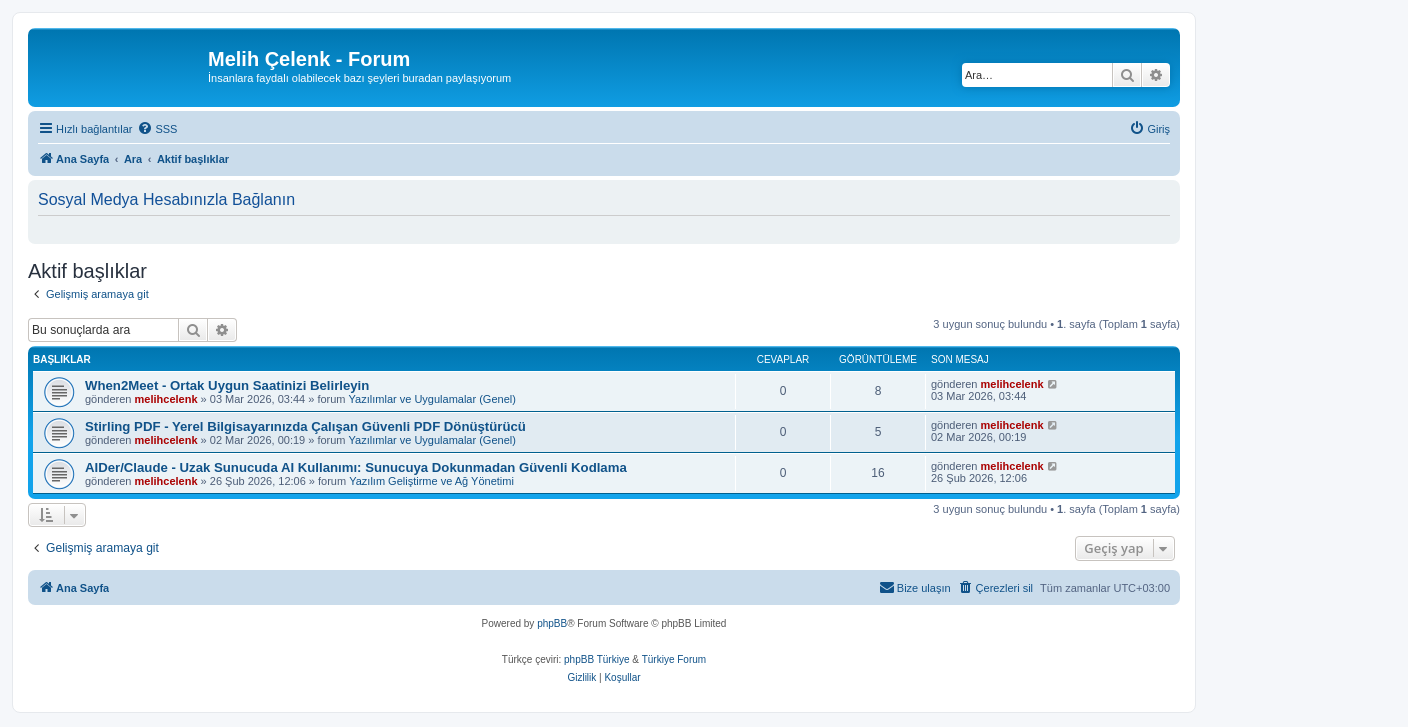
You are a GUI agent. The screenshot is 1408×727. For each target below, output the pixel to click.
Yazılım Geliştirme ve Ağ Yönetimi (431, 481)
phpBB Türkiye (596, 659)
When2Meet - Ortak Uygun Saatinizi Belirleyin (227, 385)
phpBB (552, 623)
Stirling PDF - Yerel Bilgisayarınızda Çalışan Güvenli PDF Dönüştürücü (305, 426)
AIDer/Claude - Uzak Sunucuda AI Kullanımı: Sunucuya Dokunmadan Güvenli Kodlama (356, 467)
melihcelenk (166, 399)
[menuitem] (157, 129)
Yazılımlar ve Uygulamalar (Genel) (432, 399)
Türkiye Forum (674, 659)
